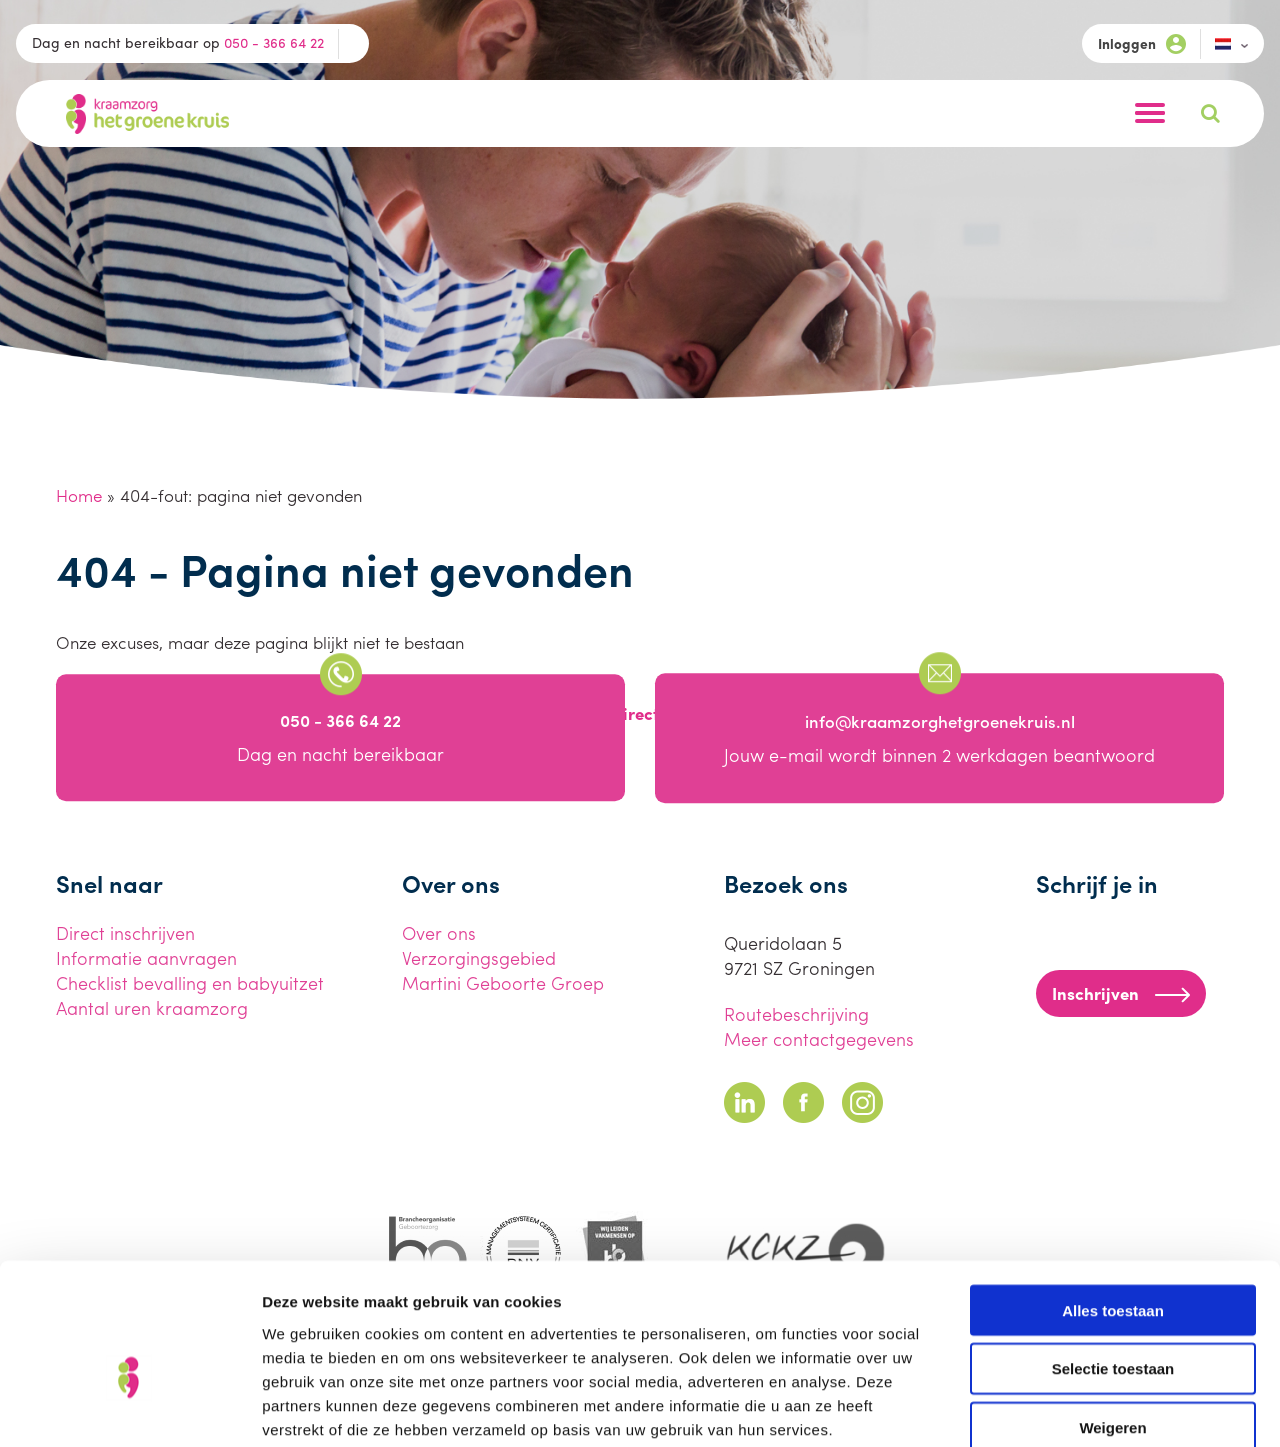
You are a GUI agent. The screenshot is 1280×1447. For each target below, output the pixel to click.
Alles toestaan (1113, 1201)
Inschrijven (1121, 993)
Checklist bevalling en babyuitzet (190, 982)
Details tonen (1080, 1407)
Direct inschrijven (125, 932)
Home (79, 495)
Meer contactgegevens (819, 1038)
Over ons (439, 932)
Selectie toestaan (1113, 1260)
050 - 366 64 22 (274, 42)
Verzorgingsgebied (479, 957)
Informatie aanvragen (146, 957)
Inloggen (1142, 43)
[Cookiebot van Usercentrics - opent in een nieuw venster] (129, 1408)
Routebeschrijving (796, 1013)
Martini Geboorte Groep (503, 982)
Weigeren (1112, 1319)
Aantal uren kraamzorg (152, 1007)
